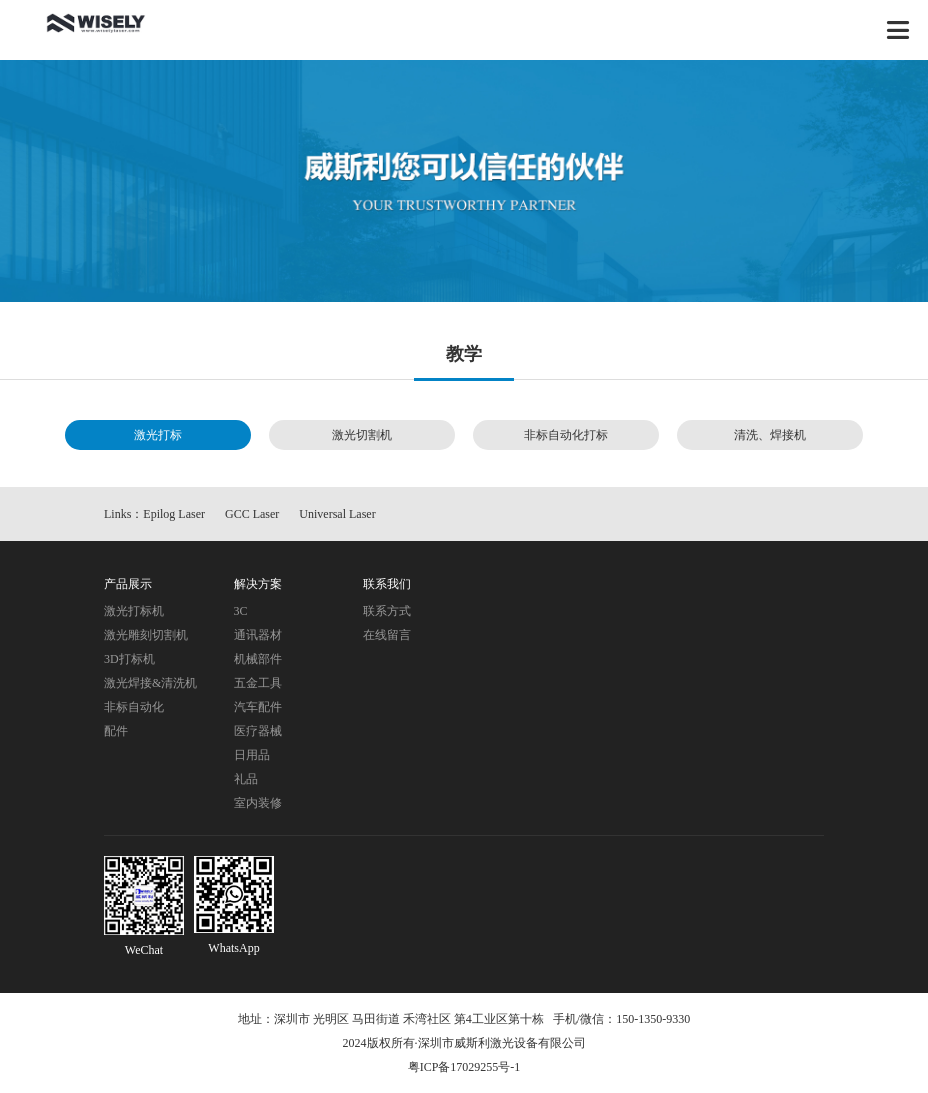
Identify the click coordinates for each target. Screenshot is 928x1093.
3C (241, 611)
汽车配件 (258, 707)
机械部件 (258, 659)
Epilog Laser (174, 514)
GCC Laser (252, 514)
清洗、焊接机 (770, 435)
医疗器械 (258, 731)
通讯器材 (258, 635)
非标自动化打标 (566, 435)
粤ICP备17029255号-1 (464, 1067)
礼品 (246, 779)
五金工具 (258, 683)
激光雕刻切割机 (146, 635)
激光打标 (158, 435)
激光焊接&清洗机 (150, 683)
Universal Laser (337, 514)
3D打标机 (129, 659)
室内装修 (258, 803)
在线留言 (387, 635)
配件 (116, 731)
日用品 (252, 755)
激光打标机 (134, 611)
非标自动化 (134, 707)
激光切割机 (362, 435)
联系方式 (387, 611)
